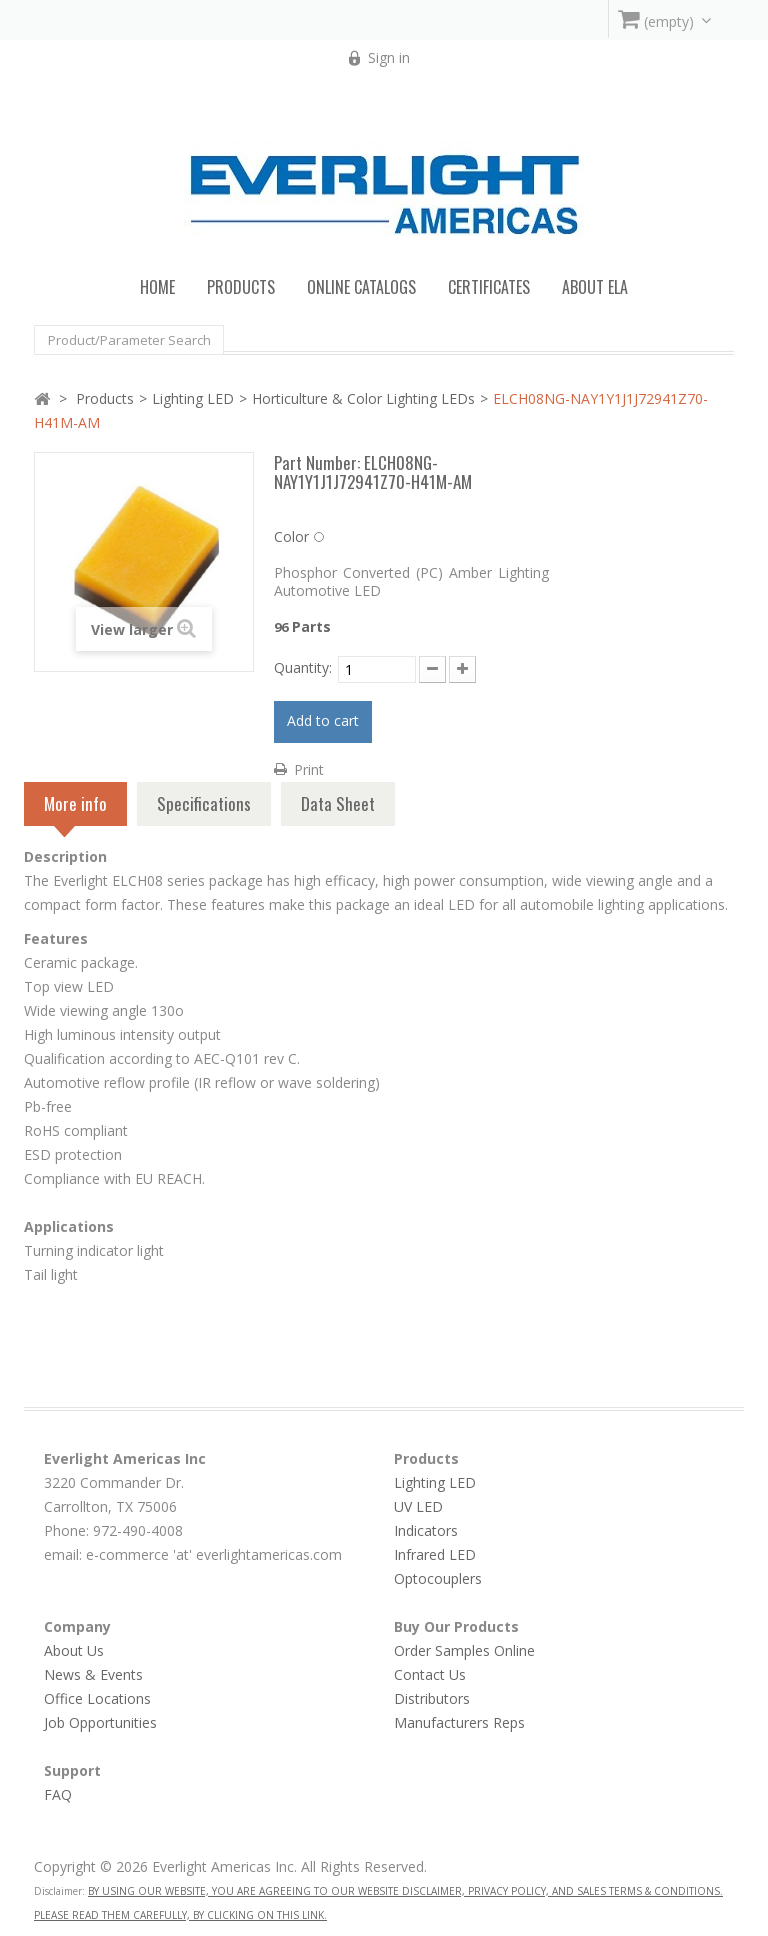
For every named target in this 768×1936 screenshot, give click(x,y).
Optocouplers (438, 1578)
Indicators (426, 1530)
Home (157, 287)
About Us (74, 1650)
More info (75, 808)
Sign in (389, 57)
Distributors (432, 1698)
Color (291, 536)
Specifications (204, 803)
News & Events (93, 1674)
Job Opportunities (100, 1722)
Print (309, 769)
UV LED (418, 1506)
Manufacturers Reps (459, 1722)
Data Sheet (338, 803)
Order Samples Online (464, 1650)
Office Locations (97, 1698)
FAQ (58, 1794)
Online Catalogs (361, 287)
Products (105, 398)
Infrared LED (435, 1554)
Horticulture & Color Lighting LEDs (363, 398)
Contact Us (430, 1674)
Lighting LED (193, 398)
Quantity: (303, 667)
